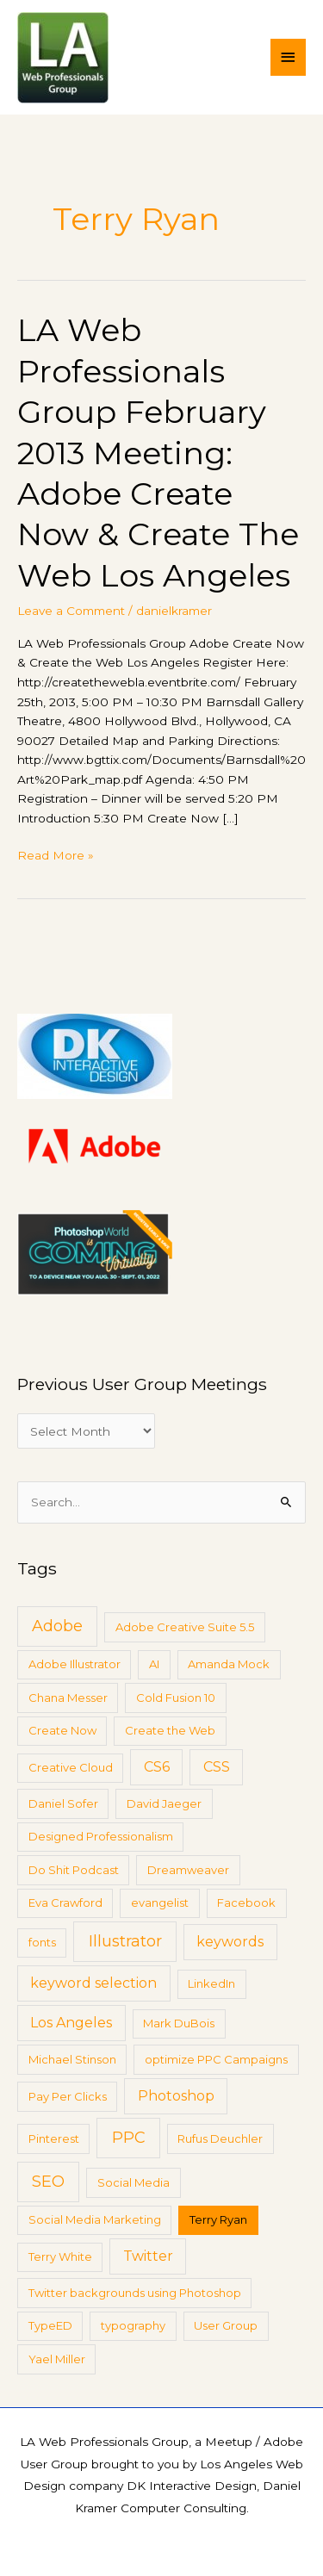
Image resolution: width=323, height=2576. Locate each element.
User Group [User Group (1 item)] (226, 2325)
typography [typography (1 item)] (133, 2325)
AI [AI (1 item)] (154, 1664)
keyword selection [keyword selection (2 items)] (93, 1983)
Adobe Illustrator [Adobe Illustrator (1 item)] (74, 1664)
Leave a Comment (71, 611)
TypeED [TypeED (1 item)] (50, 2325)
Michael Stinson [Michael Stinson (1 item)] (72, 2059)
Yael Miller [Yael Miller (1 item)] (56, 2359)
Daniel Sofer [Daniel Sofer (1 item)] (63, 1803)
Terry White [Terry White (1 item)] (60, 2256)
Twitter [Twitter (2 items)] (148, 2256)
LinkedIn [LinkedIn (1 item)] (211, 1983)
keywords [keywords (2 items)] (230, 1942)
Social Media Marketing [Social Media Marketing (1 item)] (94, 2219)
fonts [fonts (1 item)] (42, 1942)
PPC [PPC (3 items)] (129, 2137)
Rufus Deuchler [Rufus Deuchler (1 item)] (220, 2138)
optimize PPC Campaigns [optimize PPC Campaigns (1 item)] (216, 2059)
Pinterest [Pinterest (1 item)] (53, 2138)
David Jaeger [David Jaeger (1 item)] (164, 1803)
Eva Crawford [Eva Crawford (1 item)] (65, 1902)
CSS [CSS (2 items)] (216, 1767)
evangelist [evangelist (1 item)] (160, 1902)
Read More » (55, 854)
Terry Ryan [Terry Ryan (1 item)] (218, 2219)
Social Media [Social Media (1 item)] (133, 2182)
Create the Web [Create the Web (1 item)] (170, 1730)
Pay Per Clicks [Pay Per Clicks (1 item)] (67, 2096)
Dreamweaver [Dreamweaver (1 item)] (188, 1870)
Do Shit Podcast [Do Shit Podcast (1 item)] (73, 1870)
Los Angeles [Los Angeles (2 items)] (71, 2022)
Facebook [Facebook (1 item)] (246, 1902)
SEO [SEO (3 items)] (48, 2181)
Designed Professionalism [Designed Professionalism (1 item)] (100, 1836)
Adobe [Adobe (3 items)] (57, 1626)
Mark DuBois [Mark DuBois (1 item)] (178, 2023)
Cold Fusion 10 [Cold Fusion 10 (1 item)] (175, 1697)
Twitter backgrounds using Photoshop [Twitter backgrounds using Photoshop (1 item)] (134, 2293)
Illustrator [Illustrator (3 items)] (125, 1941)
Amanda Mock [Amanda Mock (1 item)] (229, 1664)
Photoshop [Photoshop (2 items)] (176, 2096)
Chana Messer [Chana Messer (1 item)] (68, 1697)
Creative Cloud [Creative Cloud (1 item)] (70, 1767)
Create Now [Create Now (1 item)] (62, 1730)
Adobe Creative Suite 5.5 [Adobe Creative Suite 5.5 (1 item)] (184, 1627)
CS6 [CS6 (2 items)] (157, 1767)
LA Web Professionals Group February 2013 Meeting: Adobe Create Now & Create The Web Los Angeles (158, 452)
